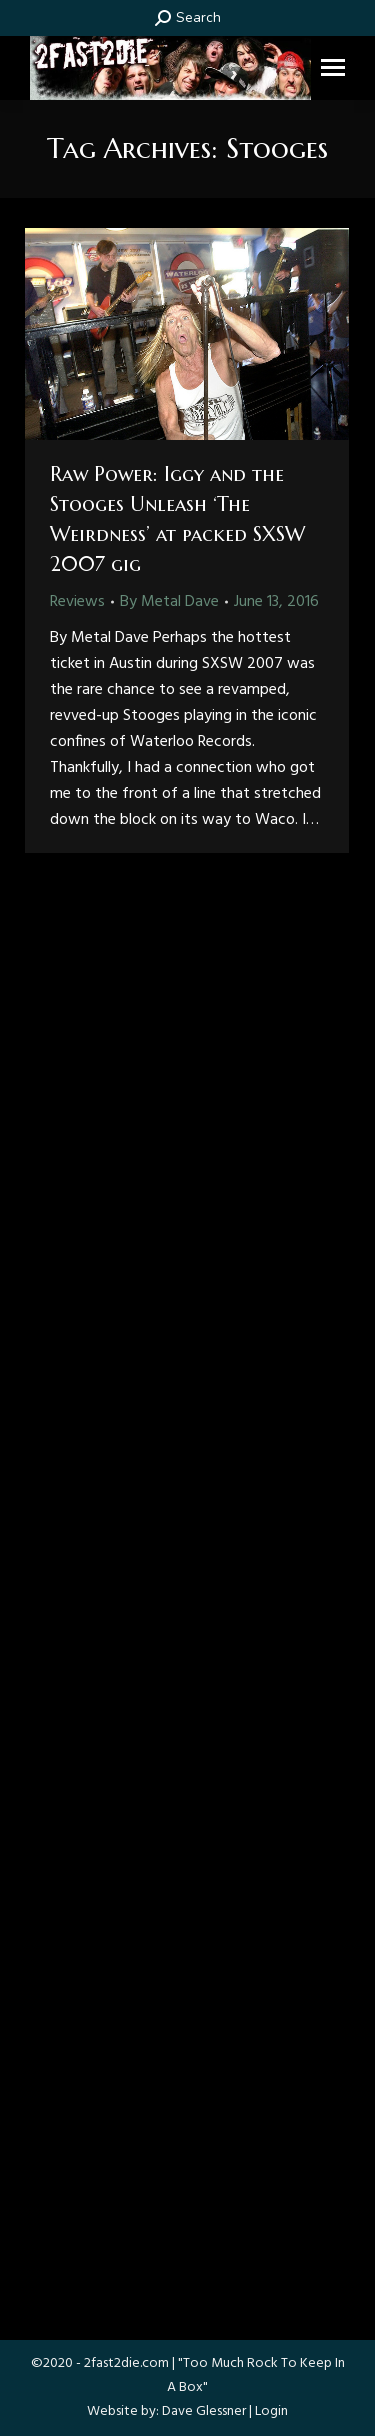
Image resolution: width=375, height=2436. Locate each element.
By (169, 602)
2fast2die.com (126, 2363)
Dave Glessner (204, 2411)
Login (271, 2411)
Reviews (77, 602)
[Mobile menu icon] (333, 67)
